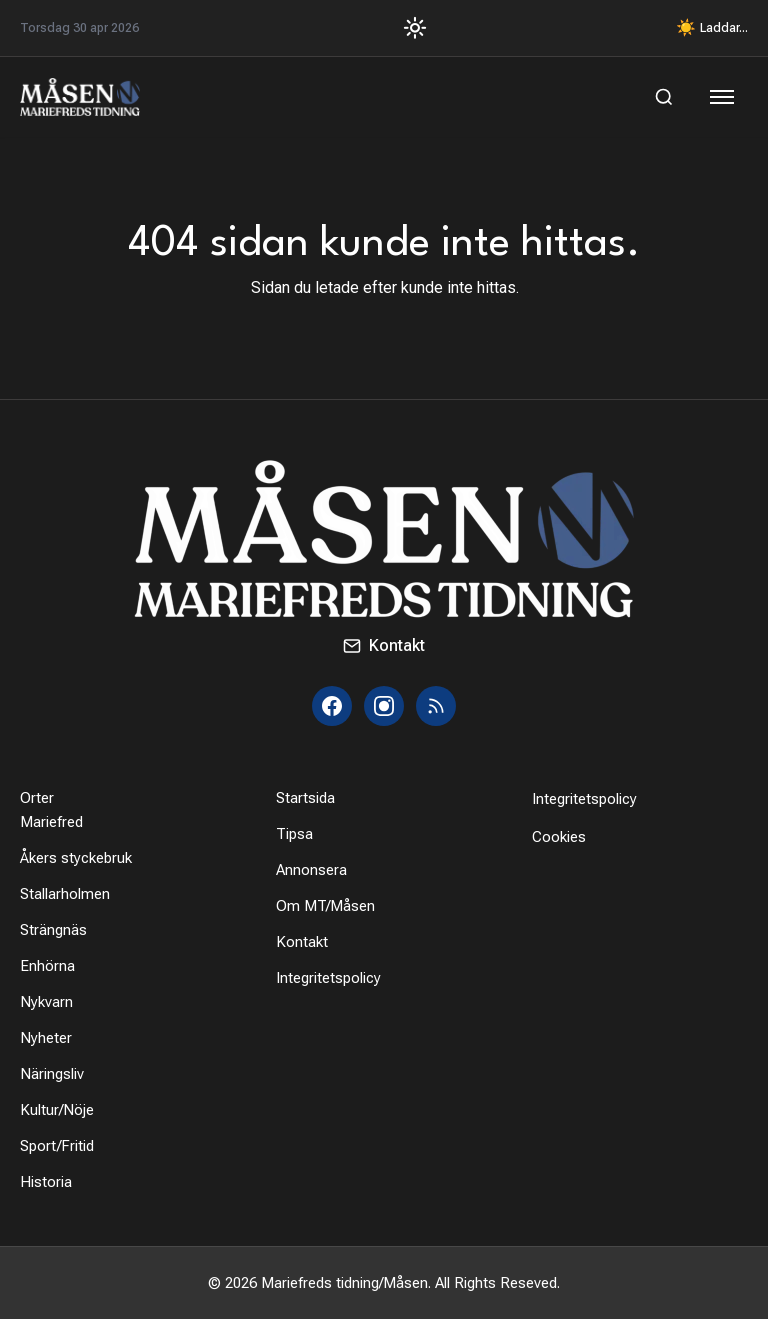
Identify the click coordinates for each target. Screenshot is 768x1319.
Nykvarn (46, 1002)
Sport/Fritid (57, 1146)
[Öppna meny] (724, 97)
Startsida (305, 798)
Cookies (559, 837)
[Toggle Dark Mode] (408, 28)
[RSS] (436, 706)
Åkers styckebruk (76, 858)
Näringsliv (52, 1074)
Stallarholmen (65, 894)
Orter (37, 798)
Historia (46, 1182)
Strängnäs (53, 930)
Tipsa (294, 834)
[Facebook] (332, 706)
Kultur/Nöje (57, 1110)
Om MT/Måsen (325, 906)
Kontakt (384, 645)
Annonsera (311, 870)
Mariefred (51, 822)
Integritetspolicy (328, 978)
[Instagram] (384, 706)
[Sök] (664, 97)
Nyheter (46, 1038)
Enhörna (47, 966)
